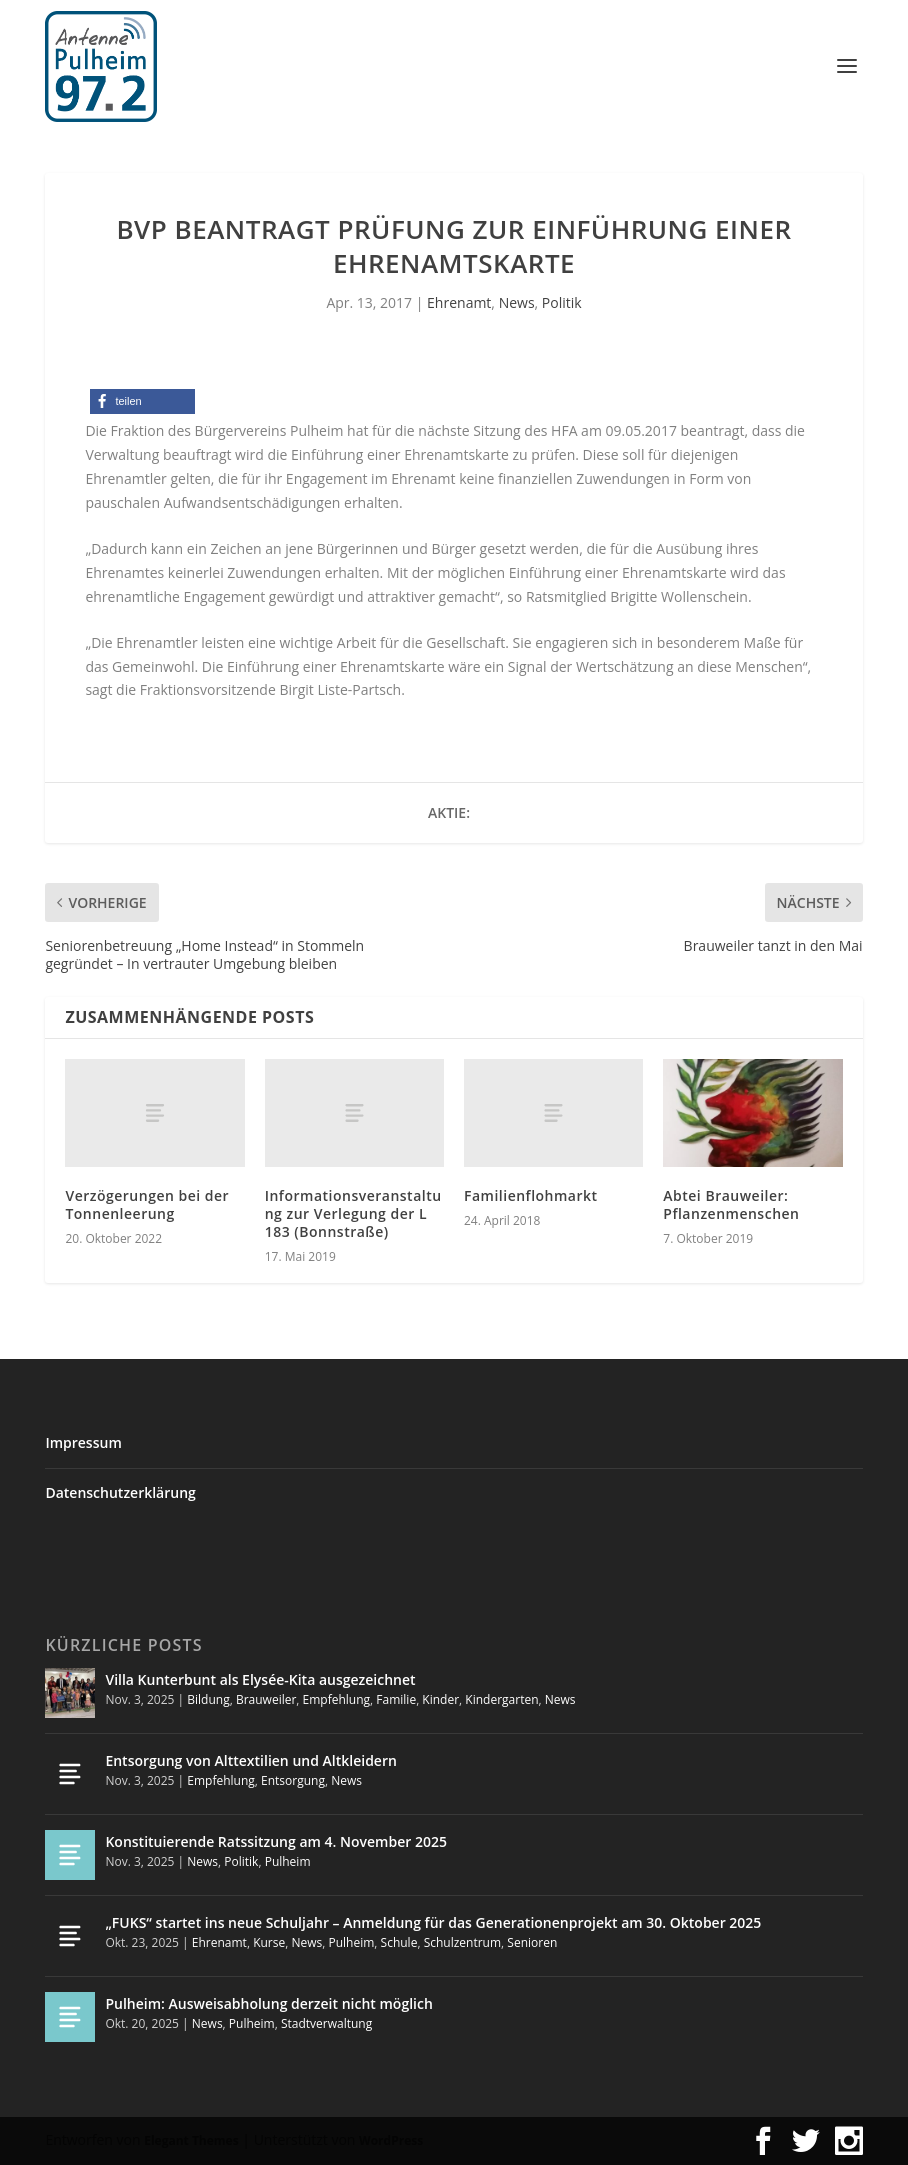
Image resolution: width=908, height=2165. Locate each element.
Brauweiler (266, 1699)
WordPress (391, 2140)
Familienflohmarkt (531, 1195)
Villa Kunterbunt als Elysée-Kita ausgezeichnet (260, 1679)
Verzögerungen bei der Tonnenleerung (147, 1204)
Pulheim (288, 1861)
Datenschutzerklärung (120, 1492)
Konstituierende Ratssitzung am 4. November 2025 (276, 1841)
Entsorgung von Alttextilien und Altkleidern (250, 1760)
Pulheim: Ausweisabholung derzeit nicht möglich (268, 2003)
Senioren (532, 1942)
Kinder (440, 1699)
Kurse (269, 1942)
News (517, 302)
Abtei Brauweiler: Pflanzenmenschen (731, 1204)
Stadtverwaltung (326, 2023)
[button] (142, 401)
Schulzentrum (462, 1942)
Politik (562, 302)
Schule (399, 1942)
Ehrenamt (459, 302)
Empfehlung (337, 1699)
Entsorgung (293, 1780)
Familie (396, 1699)
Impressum (83, 1442)
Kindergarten (501, 1699)
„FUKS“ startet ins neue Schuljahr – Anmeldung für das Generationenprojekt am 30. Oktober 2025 (433, 1922)
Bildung (208, 1699)
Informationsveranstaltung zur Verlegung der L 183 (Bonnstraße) (353, 1213)
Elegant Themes (191, 2140)
